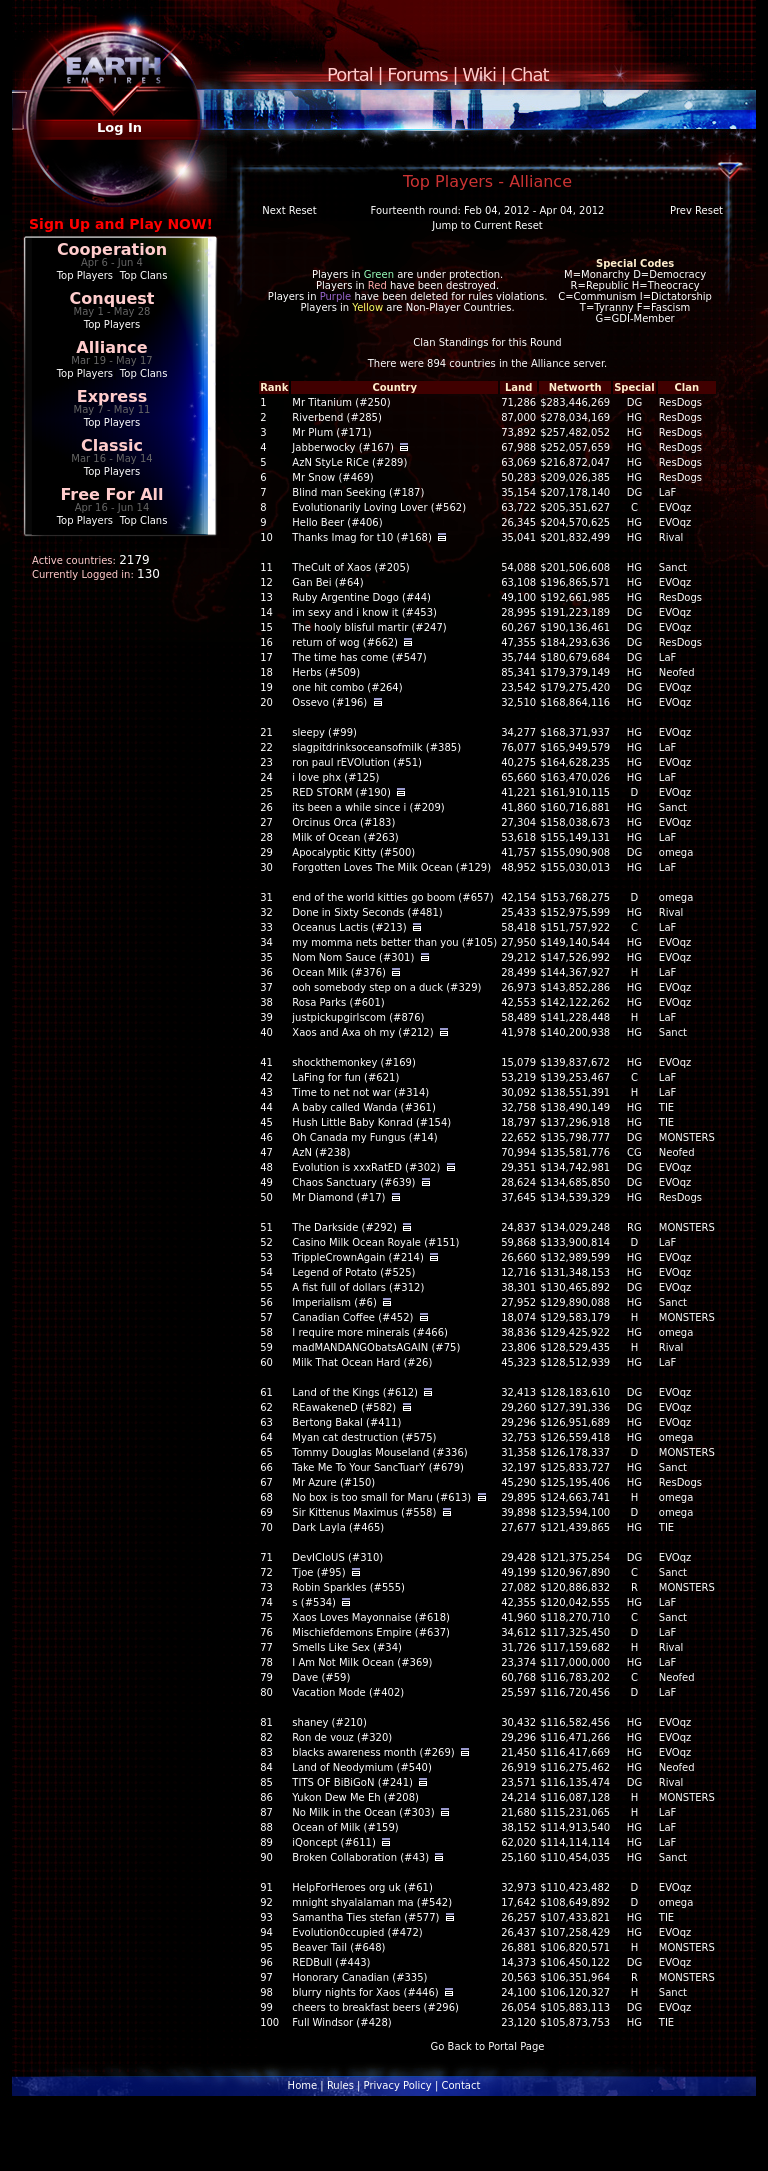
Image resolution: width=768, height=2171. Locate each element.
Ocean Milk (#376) (339, 972)
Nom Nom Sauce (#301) (353, 957)
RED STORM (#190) (341, 792)
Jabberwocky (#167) (343, 447)
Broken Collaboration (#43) (360, 1857)
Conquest (112, 298)
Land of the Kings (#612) (355, 1392)
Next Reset (289, 210)
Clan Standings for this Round (487, 342)
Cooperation (112, 249)
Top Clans (144, 275)
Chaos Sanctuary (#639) (353, 1182)
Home (303, 2085)
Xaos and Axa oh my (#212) (362, 1032)
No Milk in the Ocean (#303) (363, 1812)
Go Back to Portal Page (488, 2046)
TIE (666, 1107)
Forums (417, 74)
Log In (119, 127)
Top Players (85, 275)
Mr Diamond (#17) (338, 1197)
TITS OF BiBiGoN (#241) (352, 1782)
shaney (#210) (329, 1722)
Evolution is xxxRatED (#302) (366, 1167)
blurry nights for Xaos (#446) (365, 1992)
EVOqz (675, 507)
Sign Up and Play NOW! (121, 224)
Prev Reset (696, 210)
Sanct (673, 567)
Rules (340, 2085)
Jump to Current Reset (487, 225)
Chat (530, 74)
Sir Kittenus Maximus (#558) (364, 1512)
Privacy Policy (398, 2085)
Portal (350, 74)
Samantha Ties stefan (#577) (365, 1917)
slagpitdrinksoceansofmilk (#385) (376, 747)
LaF (667, 492)
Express (112, 396)
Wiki (479, 74)
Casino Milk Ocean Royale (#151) (375, 1242)
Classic (112, 445)
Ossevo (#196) (329, 702)
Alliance (111, 347)
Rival (671, 537)
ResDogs (680, 402)
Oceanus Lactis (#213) (349, 927)
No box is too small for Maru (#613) (381, 1497)
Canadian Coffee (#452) (352, 1317)
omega (676, 852)
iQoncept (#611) (333, 1842)
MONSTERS (687, 1137)
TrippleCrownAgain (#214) (358, 1257)
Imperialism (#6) (334, 1302)
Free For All (111, 494)
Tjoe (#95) (318, 1572)
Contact (460, 2085)
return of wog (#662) (345, 642)
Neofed (677, 672)
